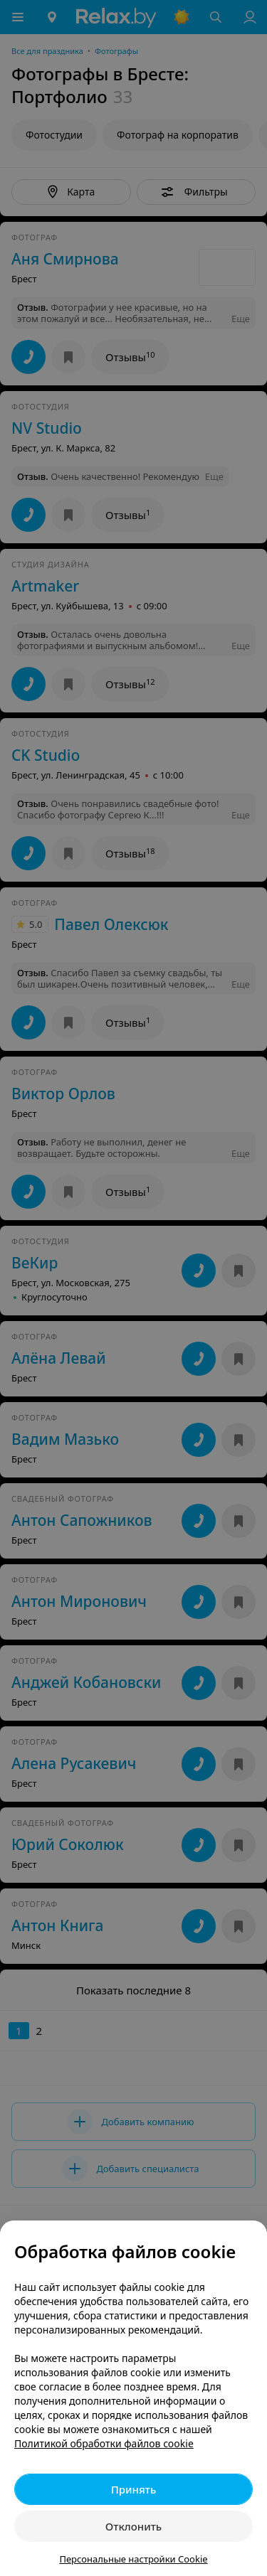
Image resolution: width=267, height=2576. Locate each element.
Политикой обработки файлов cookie (104, 2443)
